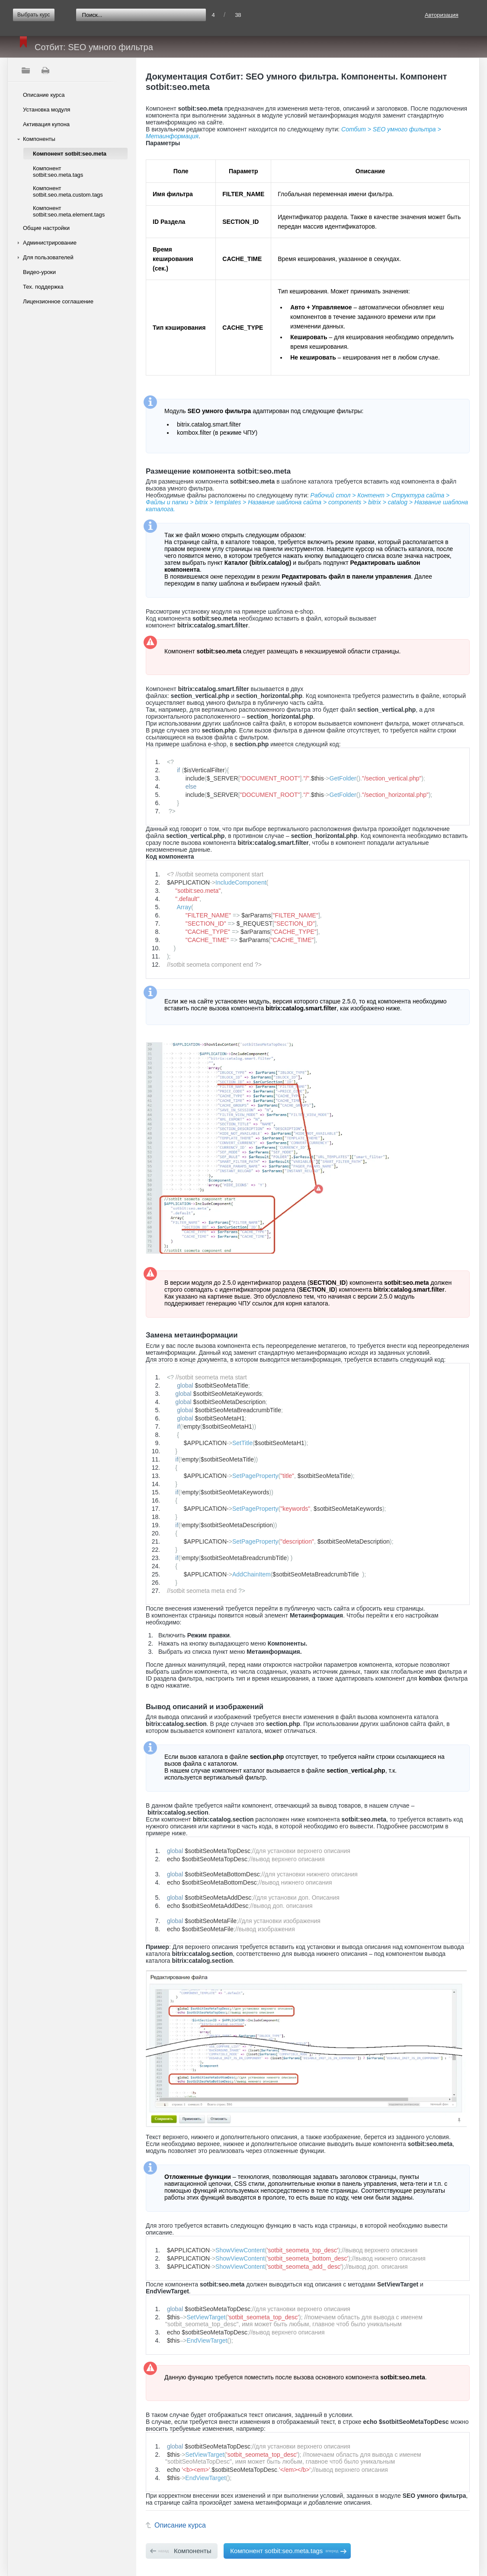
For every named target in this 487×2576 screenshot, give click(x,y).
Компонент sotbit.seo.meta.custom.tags (68, 191)
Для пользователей (48, 257)
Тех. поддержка (43, 286)
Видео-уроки (39, 272)
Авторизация (441, 15)
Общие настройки (46, 228)
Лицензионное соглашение (58, 301)
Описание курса (44, 95)
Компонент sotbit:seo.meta (69, 153)
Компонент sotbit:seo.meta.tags (58, 171)
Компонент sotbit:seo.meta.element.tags (69, 211)
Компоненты (39, 139)
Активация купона (46, 124)
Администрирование (50, 242)
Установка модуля (46, 109)
